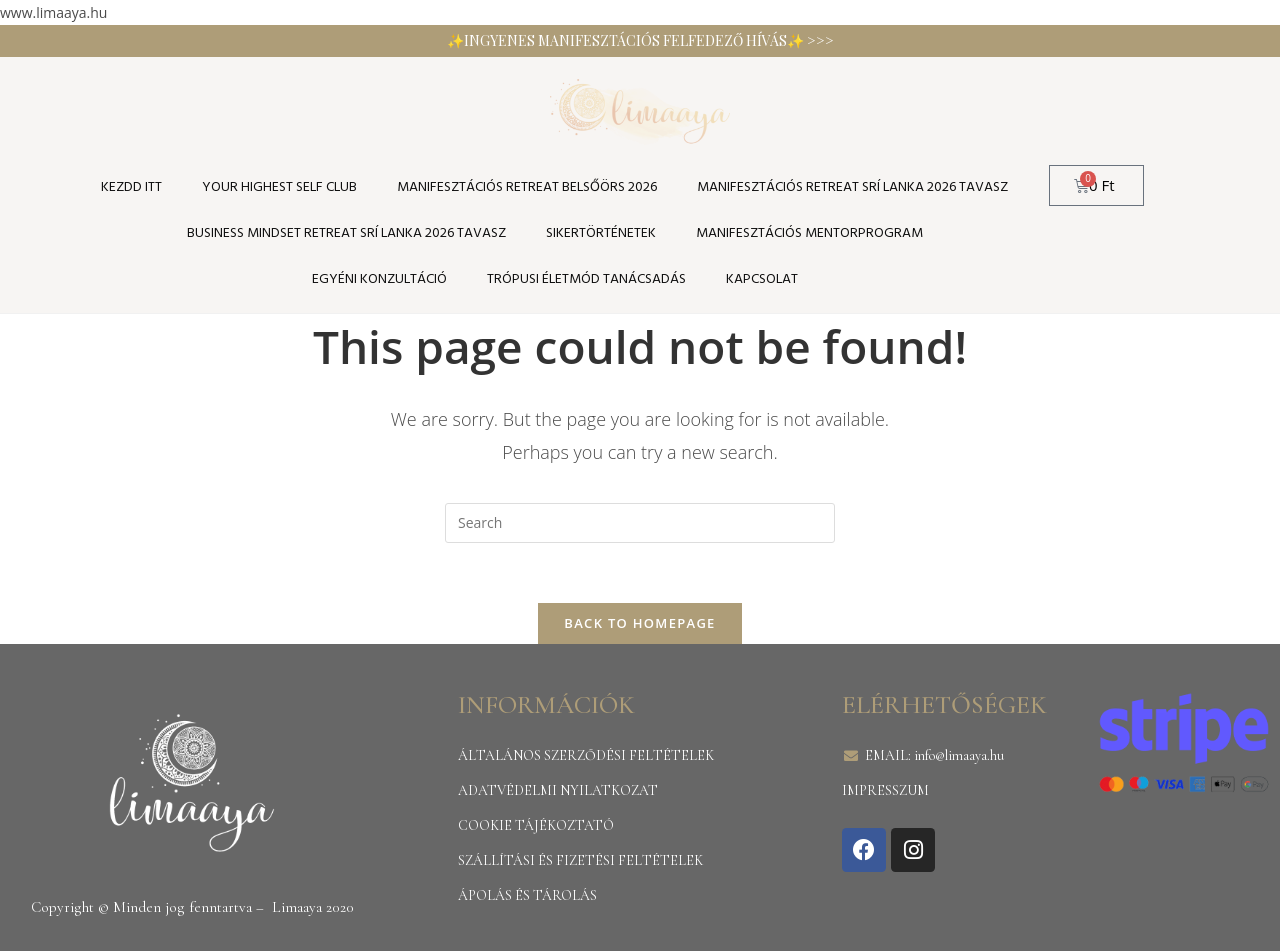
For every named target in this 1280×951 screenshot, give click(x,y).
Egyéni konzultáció (379, 279)
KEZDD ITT (131, 187)
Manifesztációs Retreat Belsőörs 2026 (527, 187)
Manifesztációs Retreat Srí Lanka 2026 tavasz (852, 187)
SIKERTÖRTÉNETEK (601, 233)
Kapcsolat (762, 279)
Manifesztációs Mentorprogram (809, 233)
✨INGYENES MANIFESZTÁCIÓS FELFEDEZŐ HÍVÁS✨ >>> (640, 40)
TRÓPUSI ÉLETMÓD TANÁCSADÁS (586, 279)
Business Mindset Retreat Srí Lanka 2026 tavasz (346, 233)
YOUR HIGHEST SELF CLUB (279, 187)
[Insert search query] (640, 523)
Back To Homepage (639, 623)
